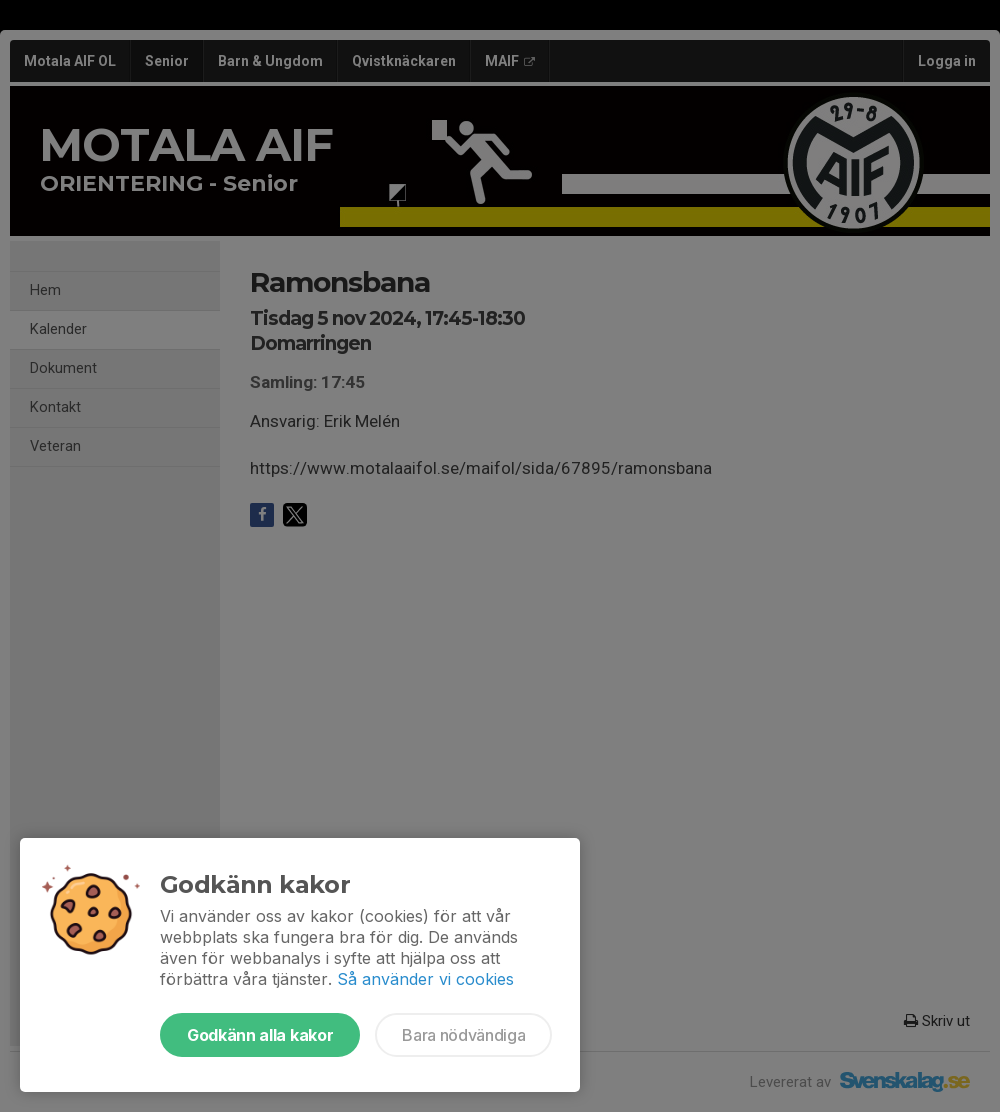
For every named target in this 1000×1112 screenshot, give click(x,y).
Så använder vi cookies (425, 979)
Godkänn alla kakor (260, 1035)
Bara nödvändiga (463, 1035)
